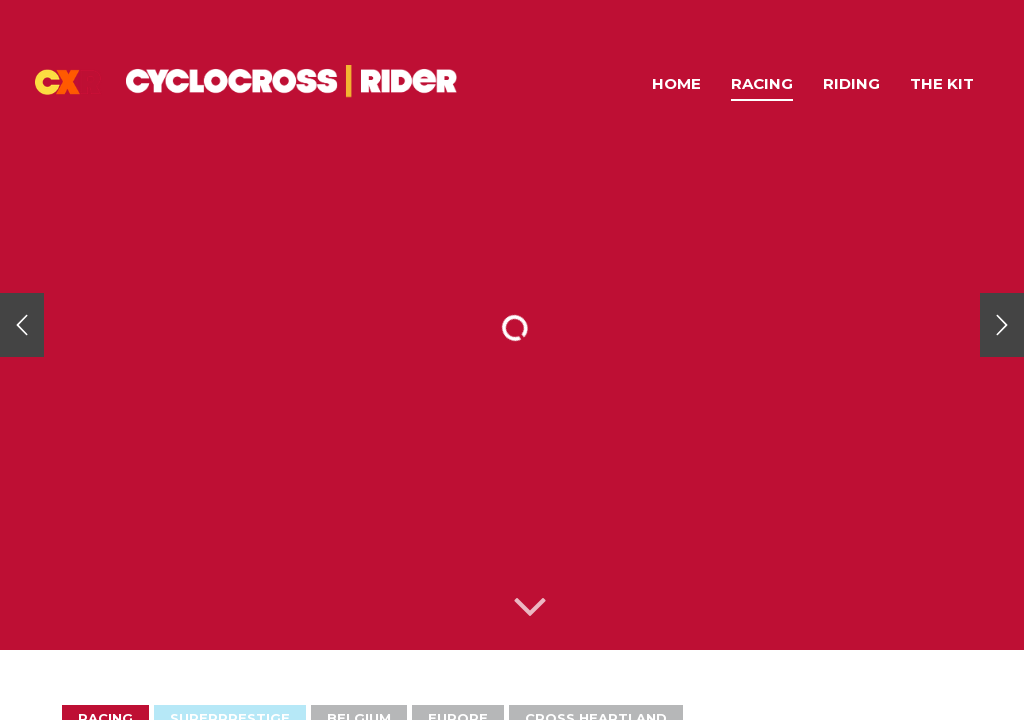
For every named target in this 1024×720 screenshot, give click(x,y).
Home (676, 83)
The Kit (942, 83)
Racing (762, 83)
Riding (851, 83)
